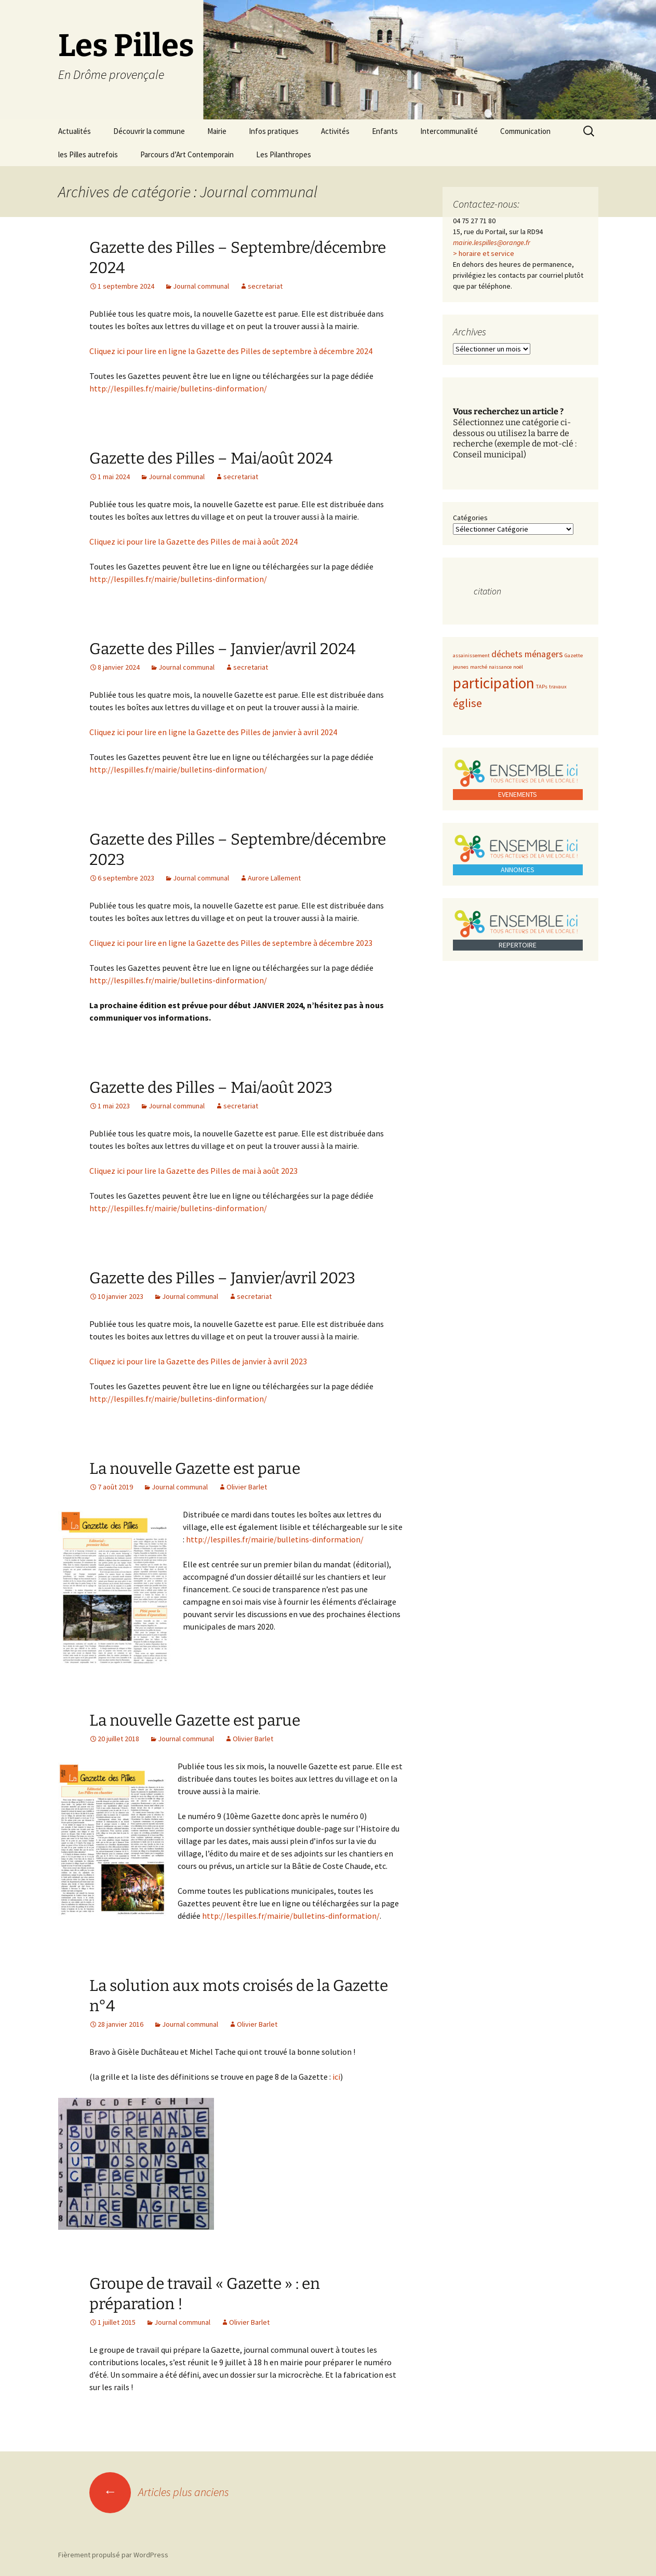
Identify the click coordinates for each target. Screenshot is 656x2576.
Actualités (74, 131)
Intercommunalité (449, 131)
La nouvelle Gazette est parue (194, 1468)
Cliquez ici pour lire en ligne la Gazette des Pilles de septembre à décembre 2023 (230, 943)
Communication (525, 131)
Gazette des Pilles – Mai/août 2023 (210, 1087)
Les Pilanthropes (283, 154)
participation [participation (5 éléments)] (493, 683)
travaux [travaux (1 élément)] (558, 686)
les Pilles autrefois (88, 154)
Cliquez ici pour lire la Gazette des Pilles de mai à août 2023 (193, 1170)
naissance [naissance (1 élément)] (500, 666)
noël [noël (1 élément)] (518, 666)
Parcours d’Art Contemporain (187, 154)
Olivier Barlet (246, 1487)
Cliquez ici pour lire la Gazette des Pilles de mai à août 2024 (193, 541)
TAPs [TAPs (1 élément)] (541, 686)
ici (336, 2076)
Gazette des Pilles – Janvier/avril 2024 (222, 649)
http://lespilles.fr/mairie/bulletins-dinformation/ (178, 388)
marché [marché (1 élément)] (478, 666)
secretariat (265, 286)
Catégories (470, 517)
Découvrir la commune (149, 131)
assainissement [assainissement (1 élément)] (471, 655)
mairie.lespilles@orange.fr (491, 242)
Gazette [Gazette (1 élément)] (574, 655)
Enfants (385, 131)
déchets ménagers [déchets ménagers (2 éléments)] (527, 654)
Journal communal (201, 286)
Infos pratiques (274, 131)
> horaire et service (483, 253)
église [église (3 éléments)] (467, 703)
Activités (335, 131)
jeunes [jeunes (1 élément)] (460, 666)
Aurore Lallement (274, 878)
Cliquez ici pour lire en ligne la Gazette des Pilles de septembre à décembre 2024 (230, 351)
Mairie (216, 131)
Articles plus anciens (159, 2492)
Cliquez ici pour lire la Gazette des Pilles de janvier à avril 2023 (198, 1361)
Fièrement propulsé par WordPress (113, 2554)
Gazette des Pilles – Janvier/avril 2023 (222, 1278)
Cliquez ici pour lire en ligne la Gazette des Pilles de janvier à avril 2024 (213, 732)
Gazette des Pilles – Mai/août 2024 (211, 458)
